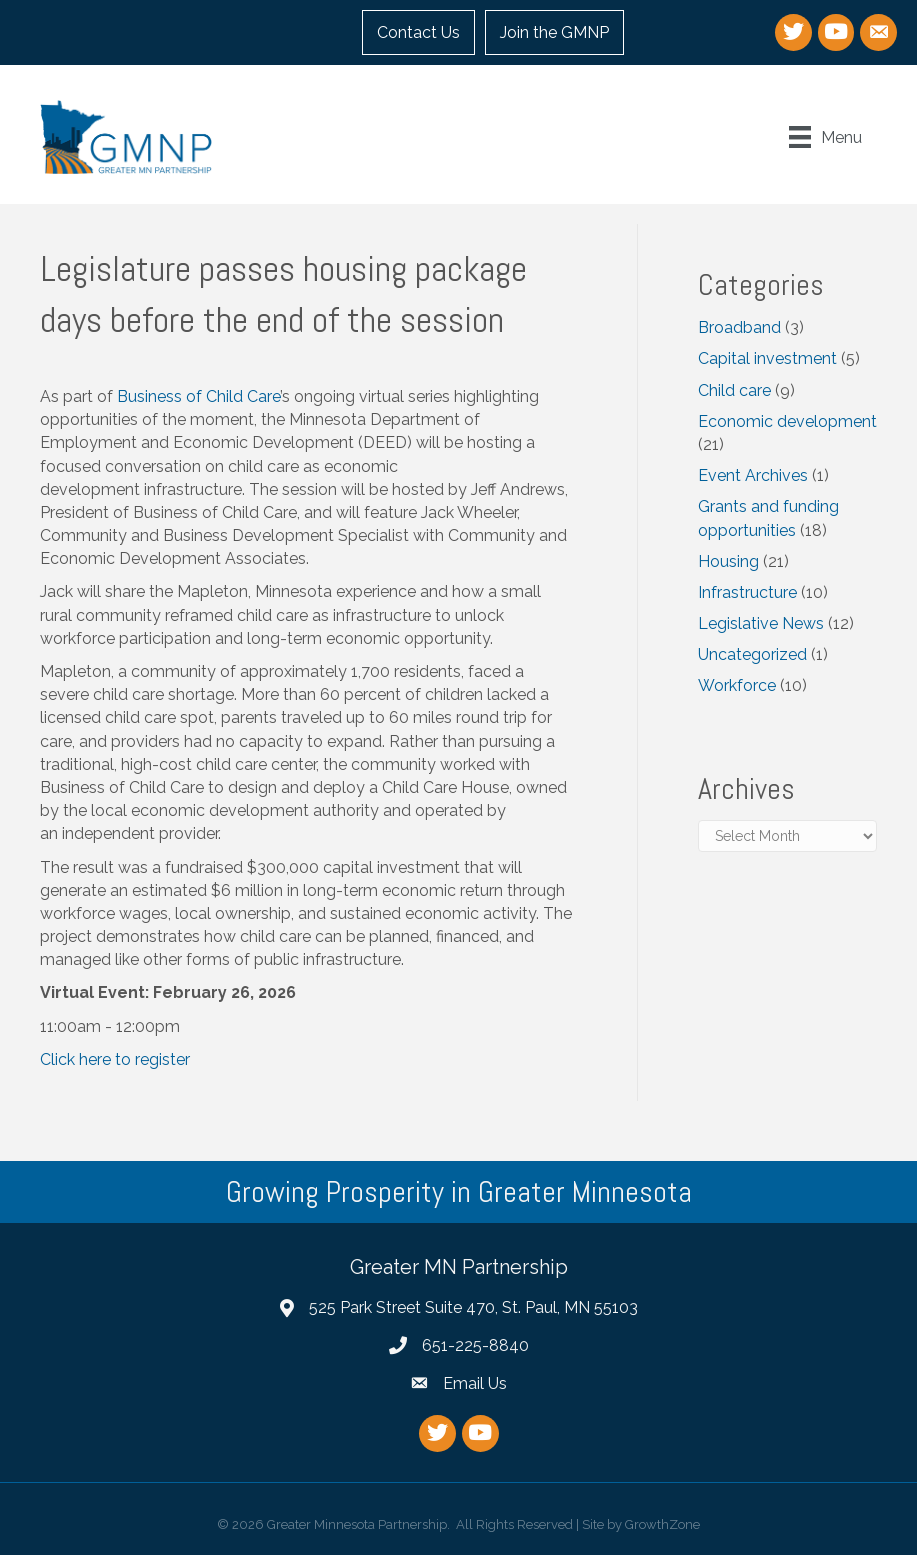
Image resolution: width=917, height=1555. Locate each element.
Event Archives (753, 475)
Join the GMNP (554, 32)
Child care (734, 390)
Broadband (739, 327)
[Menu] (825, 137)
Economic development (787, 421)
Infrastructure (747, 592)
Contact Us (418, 32)
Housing (728, 561)
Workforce (737, 685)
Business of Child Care (198, 396)
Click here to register (115, 1059)
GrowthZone (662, 1524)
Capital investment (767, 358)
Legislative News (761, 623)
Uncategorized (752, 654)
